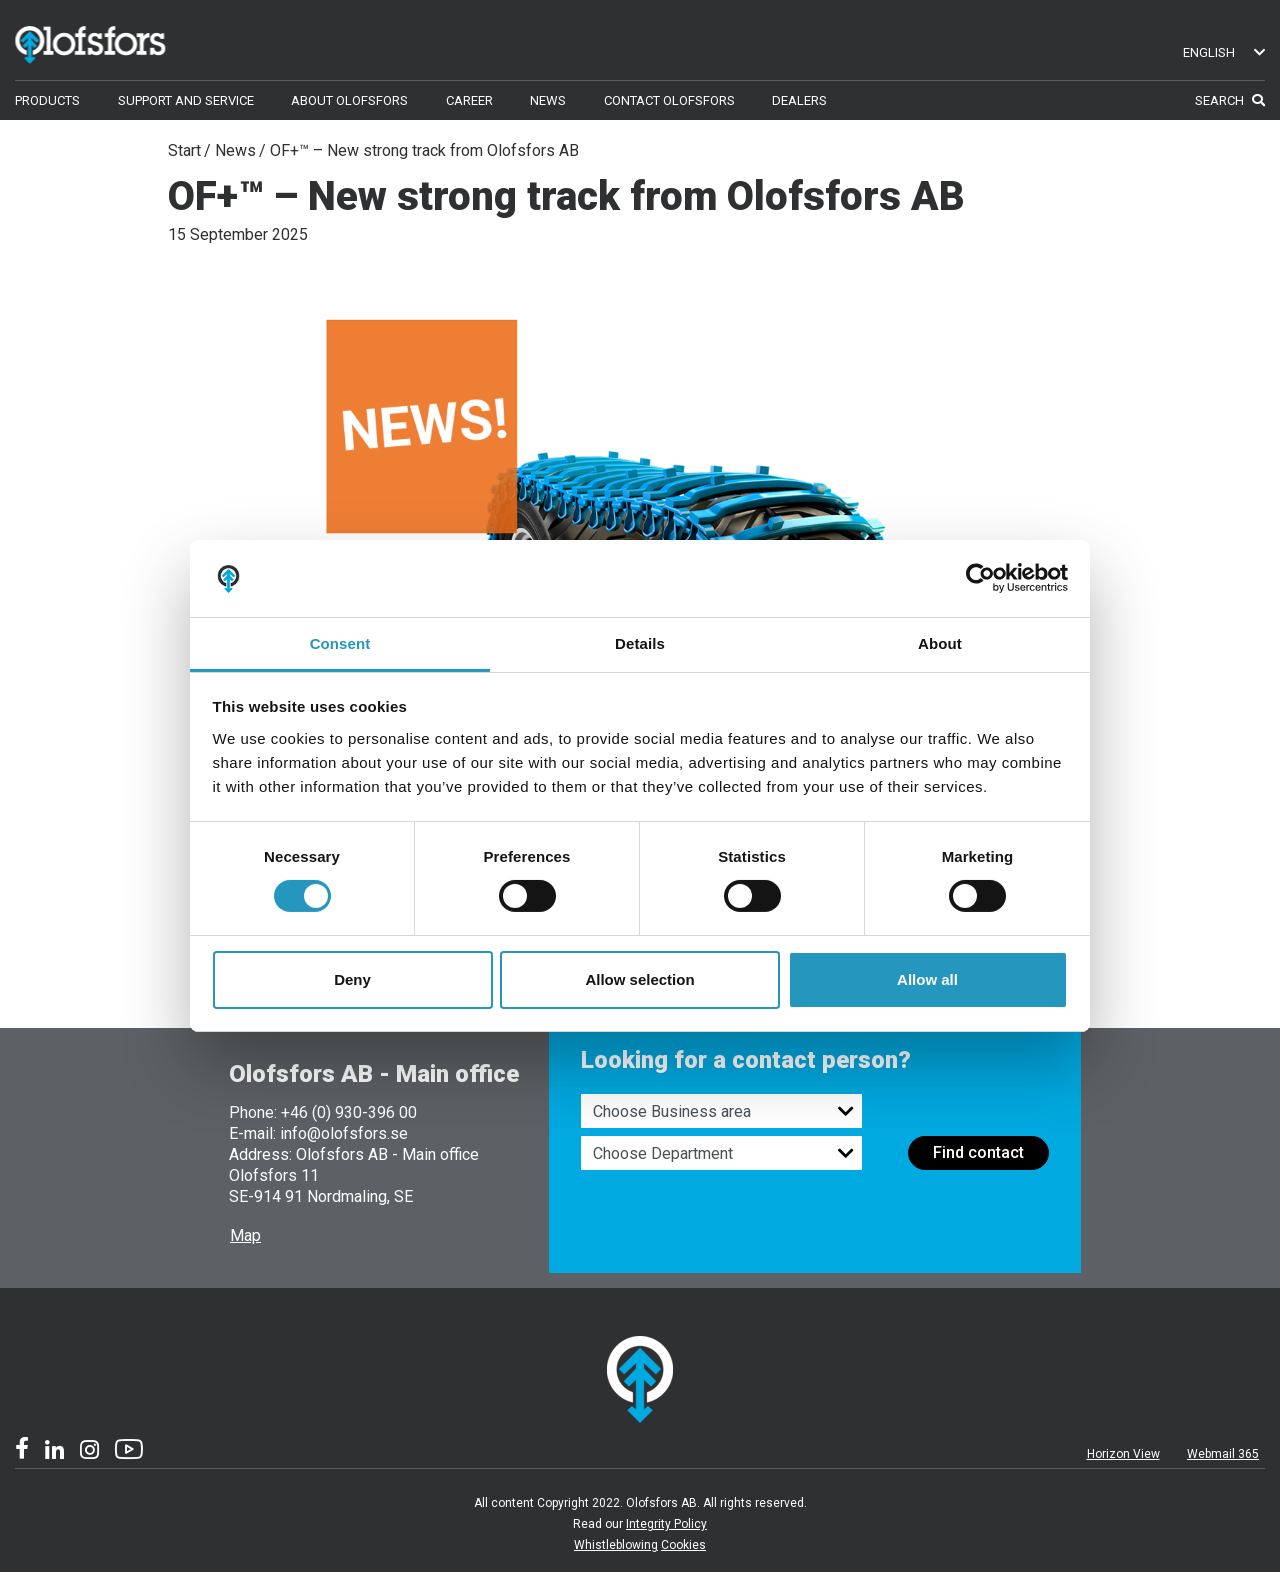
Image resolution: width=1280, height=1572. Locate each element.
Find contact (978, 1152)
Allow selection (639, 979)
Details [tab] (640, 643)
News (235, 150)
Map (245, 1235)
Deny (352, 979)
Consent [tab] (340, 643)
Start (184, 150)
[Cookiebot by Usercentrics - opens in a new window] (980, 578)
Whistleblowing (616, 1545)
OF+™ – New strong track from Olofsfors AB (424, 150)
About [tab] (940, 643)
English (1224, 52)
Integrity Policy (666, 1524)
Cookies (683, 1545)
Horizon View (1123, 1454)
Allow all (927, 979)
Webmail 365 (1223, 1454)
